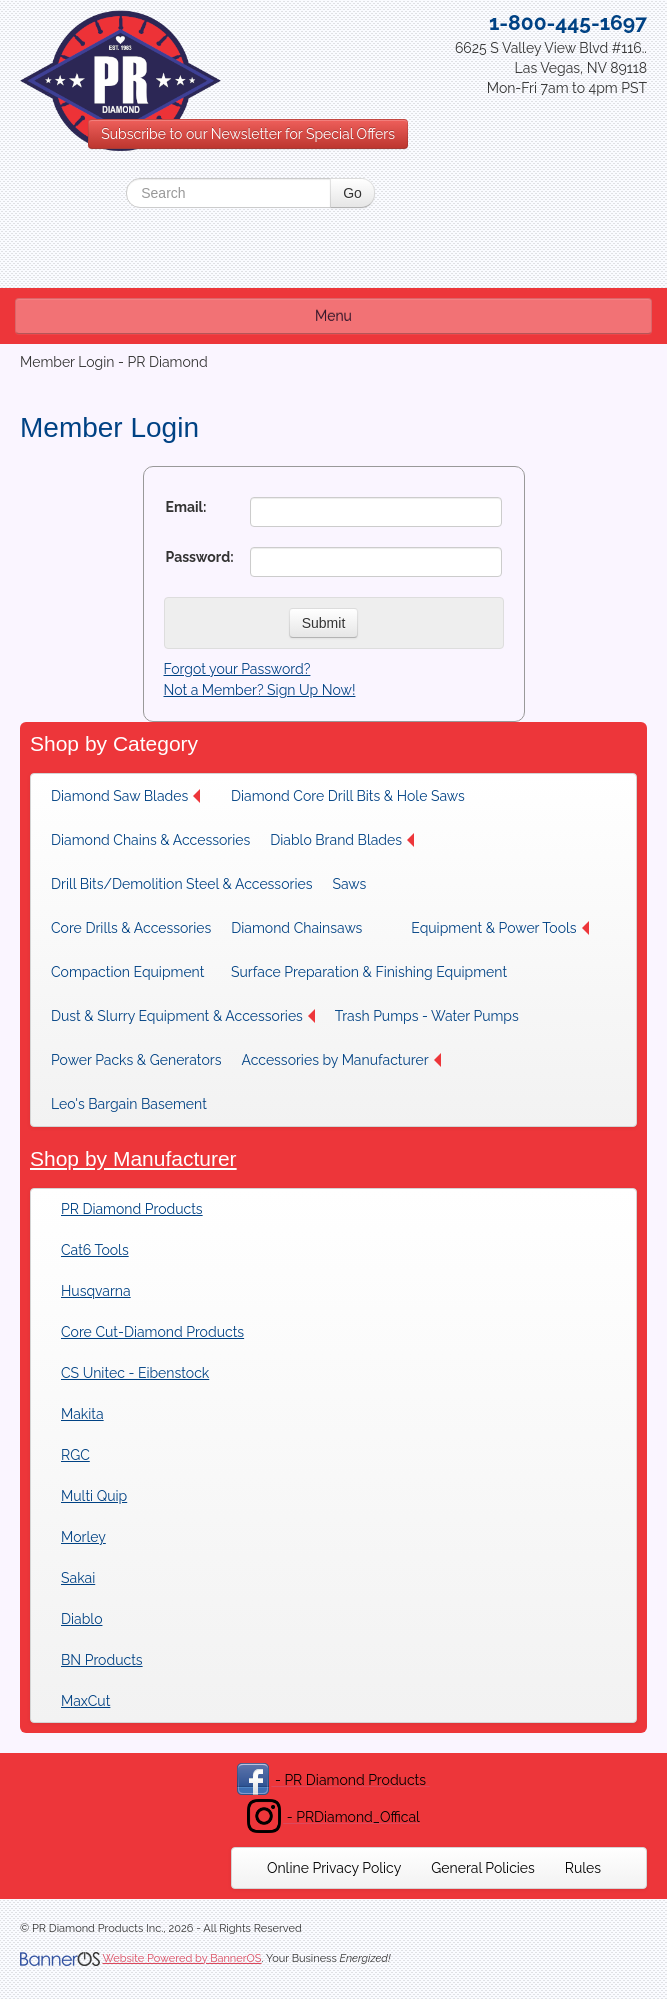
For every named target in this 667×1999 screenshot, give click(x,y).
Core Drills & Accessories (131, 928)
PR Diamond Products (132, 1209)
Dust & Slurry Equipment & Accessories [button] (183, 1016)
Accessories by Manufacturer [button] (340, 1060)
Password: (200, 557)
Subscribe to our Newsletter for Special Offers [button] (248, 134)
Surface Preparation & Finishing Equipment (369, 972)
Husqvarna (96, 1291)
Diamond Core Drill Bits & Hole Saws (348, 796)
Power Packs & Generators (136, 1060)
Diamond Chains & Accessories (150, 840)
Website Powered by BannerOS (181, 1958)
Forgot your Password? (237, 669)
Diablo (81, 1619)
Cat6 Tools (95, 1250)
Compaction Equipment (127, 972)
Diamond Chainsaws (296, 928)
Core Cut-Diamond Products (152, 1332)
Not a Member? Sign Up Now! (260, 690)
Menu (333, 316)
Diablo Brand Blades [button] (342, 840)
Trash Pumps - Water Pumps (427, 1016)
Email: (186, 507)
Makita (82, 1414)
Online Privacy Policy (334, 1868)
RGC (75, 1455)
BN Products (102, 1660)
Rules (583, 1868)
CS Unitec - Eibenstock (135, 1373)
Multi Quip (94, 1496)
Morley (83, 1537)
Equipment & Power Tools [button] (499, 928)
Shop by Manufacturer (133, 1158)
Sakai (78, 1578)
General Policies (483, 1868)
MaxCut (85, 1701)
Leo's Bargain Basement (129, 1104)
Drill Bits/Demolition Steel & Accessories (181, 884)
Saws (349, 884)
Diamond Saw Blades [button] (125, 796)
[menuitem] (131, 796)
